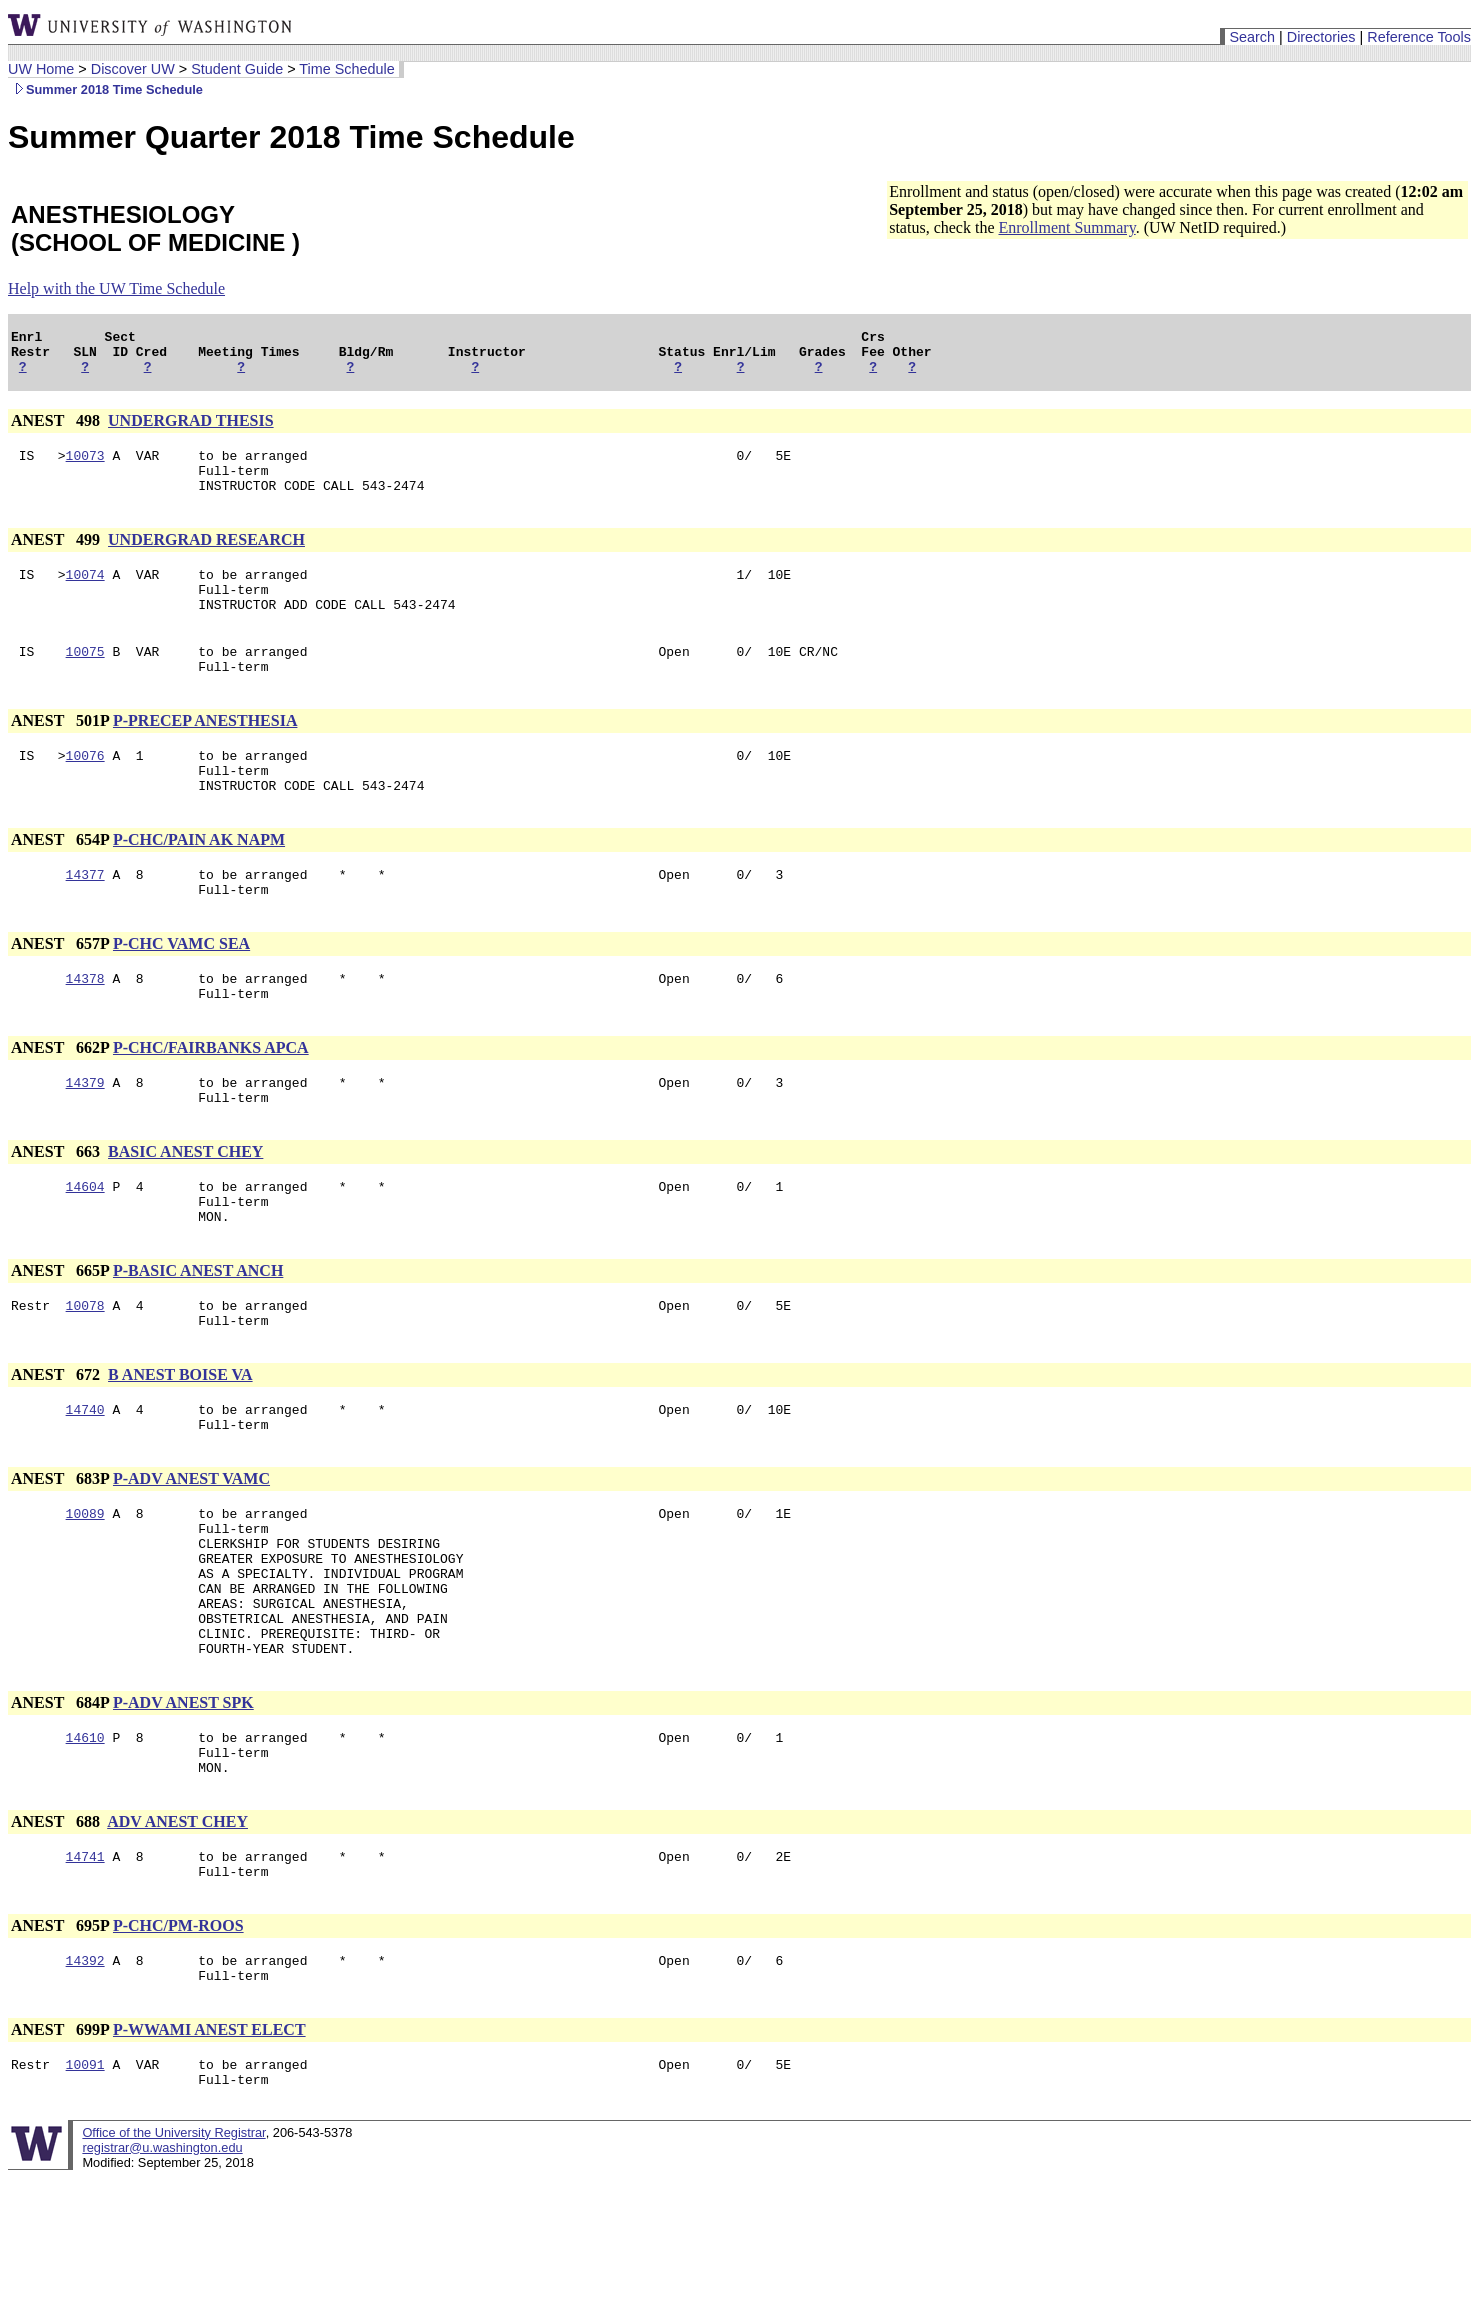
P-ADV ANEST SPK (183, 1813)
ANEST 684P (60, 1813)
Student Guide (237, 69)
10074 (85, 595)
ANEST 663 (57, 1211)
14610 (85, 1851)
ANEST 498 (57, 429)
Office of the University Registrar (173, 2270)
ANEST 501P (60, 753)
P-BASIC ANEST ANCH (198, 1339)
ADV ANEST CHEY (177, 1941)
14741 (85, 1979)
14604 (85, 1249)
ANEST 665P (60, 1339)
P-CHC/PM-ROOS (178, 2051)
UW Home (41, 69)
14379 (85, 1139)
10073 (85, 467)
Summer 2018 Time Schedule (105, 89)
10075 (85, 681)
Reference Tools (1419, 37)
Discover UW (133, 69)
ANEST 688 (57, 1941)
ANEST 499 (57, 557)
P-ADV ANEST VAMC (191, 1559)
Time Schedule (346, 69)
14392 (85, 2089)
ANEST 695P (60, 2051)
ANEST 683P (60, 1559)
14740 (85, 1487)
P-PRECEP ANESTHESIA (205, 753)
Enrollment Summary (1066, 227)
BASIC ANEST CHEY (185, 1211)
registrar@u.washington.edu (162, 2285)
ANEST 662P (60, 1101)
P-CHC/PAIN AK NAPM (199, 881)
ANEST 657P (60, 991)
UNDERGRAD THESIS (191, 429)
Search (1252, 37)
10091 (85, 2199)
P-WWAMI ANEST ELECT (209, 2161)
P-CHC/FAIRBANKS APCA (211, 1101)
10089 (85, 1597)
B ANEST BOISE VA (180, 1449)
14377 (85, 919)
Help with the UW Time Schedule (116, 288)
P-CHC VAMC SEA (181, 991)
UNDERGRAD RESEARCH (206, 557)
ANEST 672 (57, 1449)
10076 (85, 791)
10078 (85, 1377)
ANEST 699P (60, 2161)
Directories (1321, 37)
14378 (85, 1029)
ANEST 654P (60, 881)
